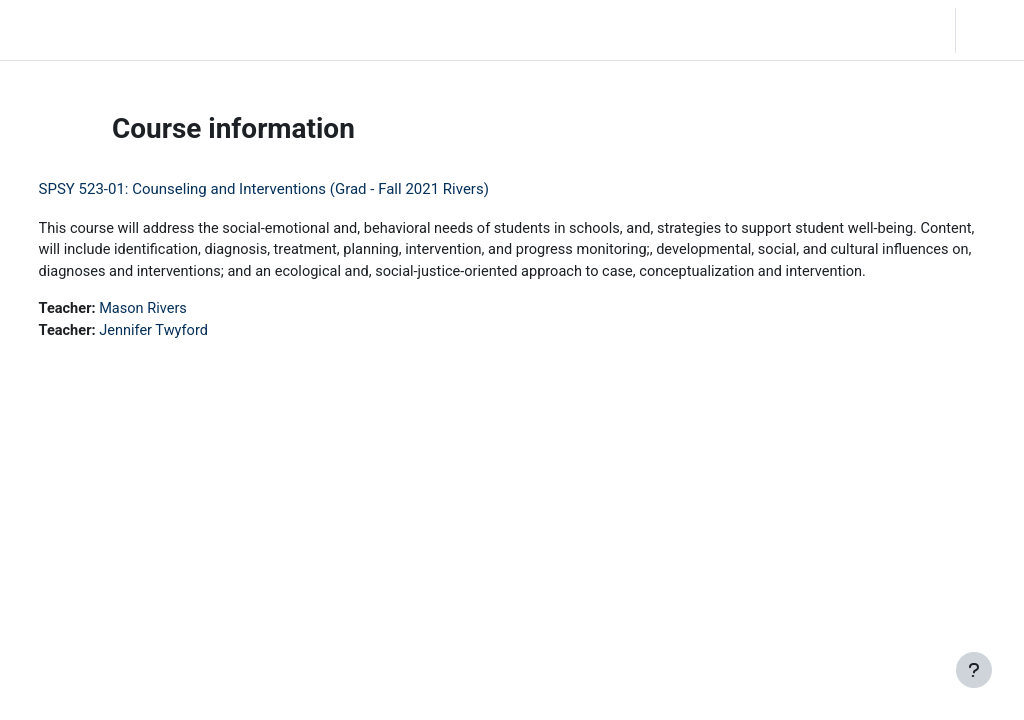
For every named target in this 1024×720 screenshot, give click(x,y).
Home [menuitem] (154, 30)
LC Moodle (59, 29)
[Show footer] (974, 670)
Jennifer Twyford (193, 355)
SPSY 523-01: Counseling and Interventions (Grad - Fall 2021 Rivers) (301, 189)
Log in (988, 30)
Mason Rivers (183, 333)
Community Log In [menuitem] (251, 30)
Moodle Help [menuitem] (369, 30)
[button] (881, 30)
